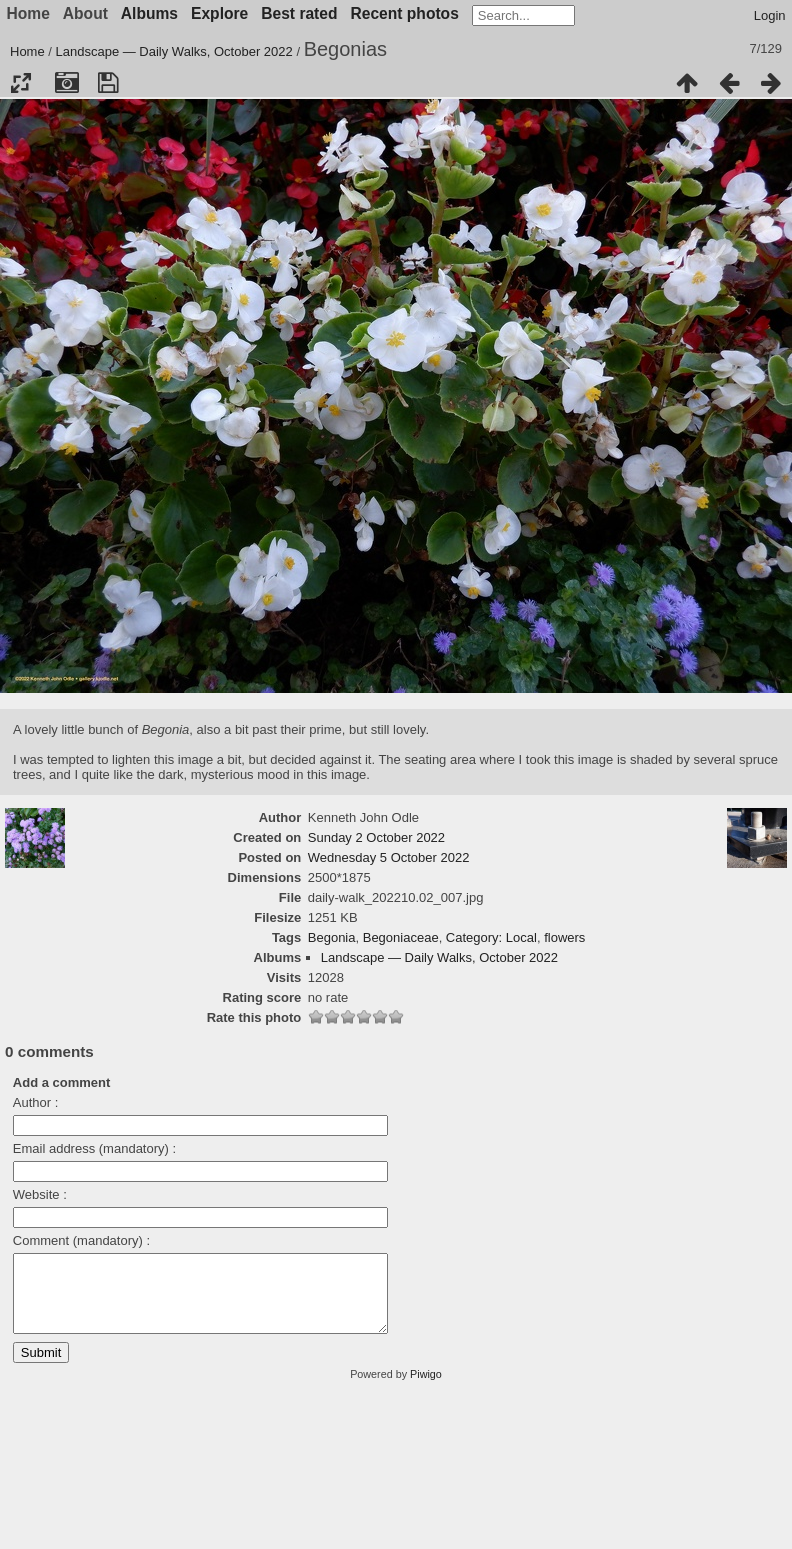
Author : (36, 1102)
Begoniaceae (401, 937)
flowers (564, 937)
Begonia (332, 937)
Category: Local (491, 937)
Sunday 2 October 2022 (376, 837)
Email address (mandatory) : (94, 1148)
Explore (219, 13)
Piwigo (426, 1389)
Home (27, 51)
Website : (40, 1194)
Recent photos (405, 13)
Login (770, 15)
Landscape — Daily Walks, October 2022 (174, 51)
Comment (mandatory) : (81, 1240)
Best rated (299, 13)
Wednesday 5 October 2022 (389, 857)
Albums (149, 13)
